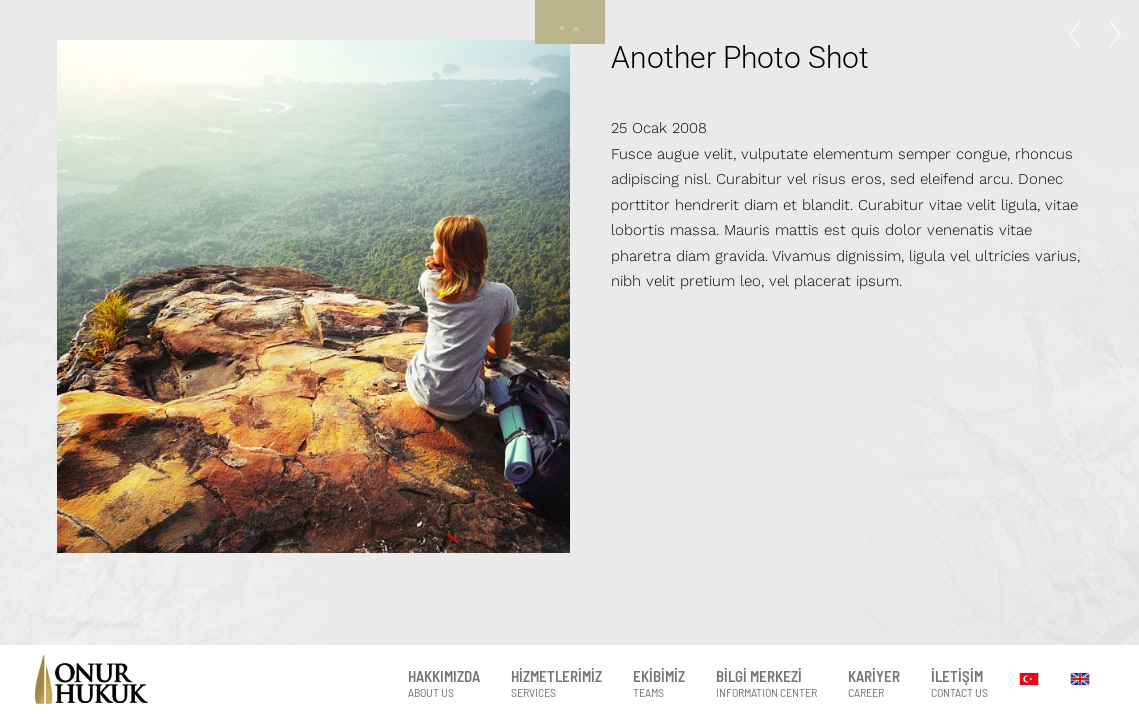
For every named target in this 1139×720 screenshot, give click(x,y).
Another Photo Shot (740, 57)
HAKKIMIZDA (444, 683)
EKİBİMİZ (659, 683)
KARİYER (874, 683)
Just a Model (1109, 34)
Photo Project (1080, 34)
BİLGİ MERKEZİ (766, 683)
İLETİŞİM (959, 683)
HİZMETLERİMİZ (556, 683)
